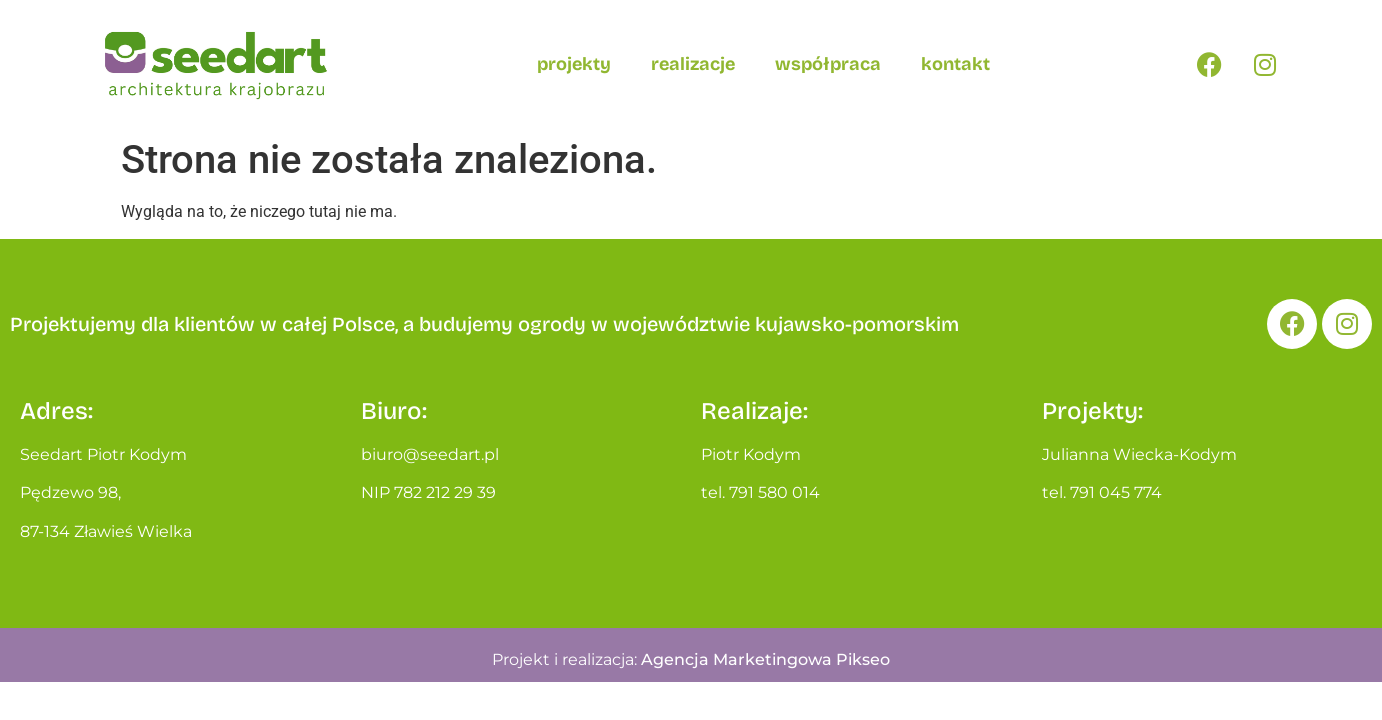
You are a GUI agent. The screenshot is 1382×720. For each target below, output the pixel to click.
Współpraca (828, 64)
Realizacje (693, 64)
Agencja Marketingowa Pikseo (765, 659)
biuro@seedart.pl (430, 454)
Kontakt (955, 64)
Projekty (574, 64)
